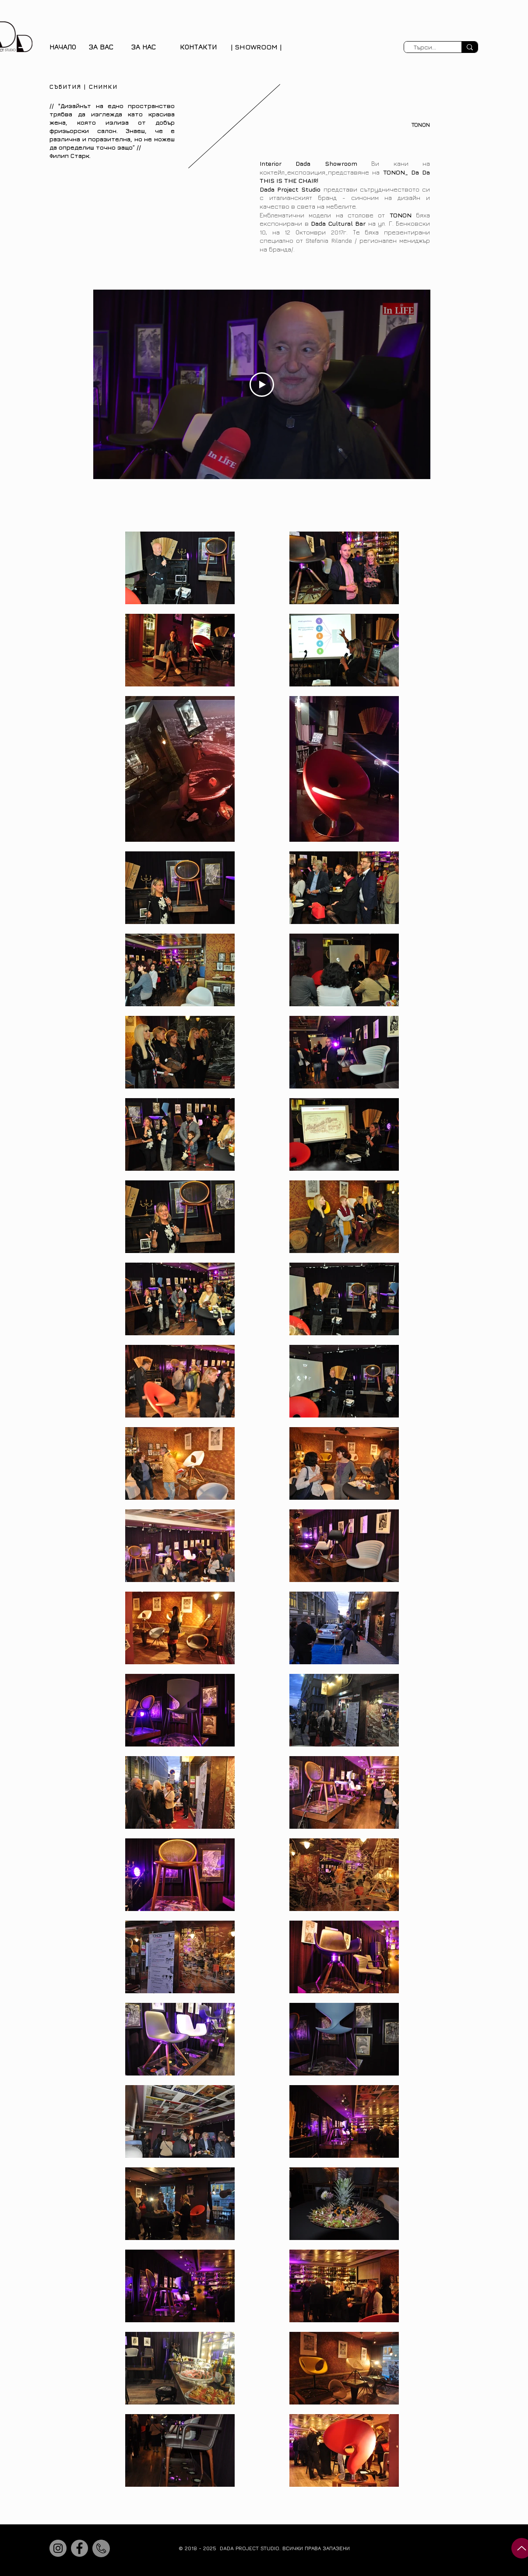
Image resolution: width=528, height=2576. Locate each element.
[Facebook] (79, 2548)
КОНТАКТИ (198, 46)
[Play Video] (262, 384)
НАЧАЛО (62, 46)
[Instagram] (58, 2548)
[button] (101, 46)
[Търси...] (425, 47)
